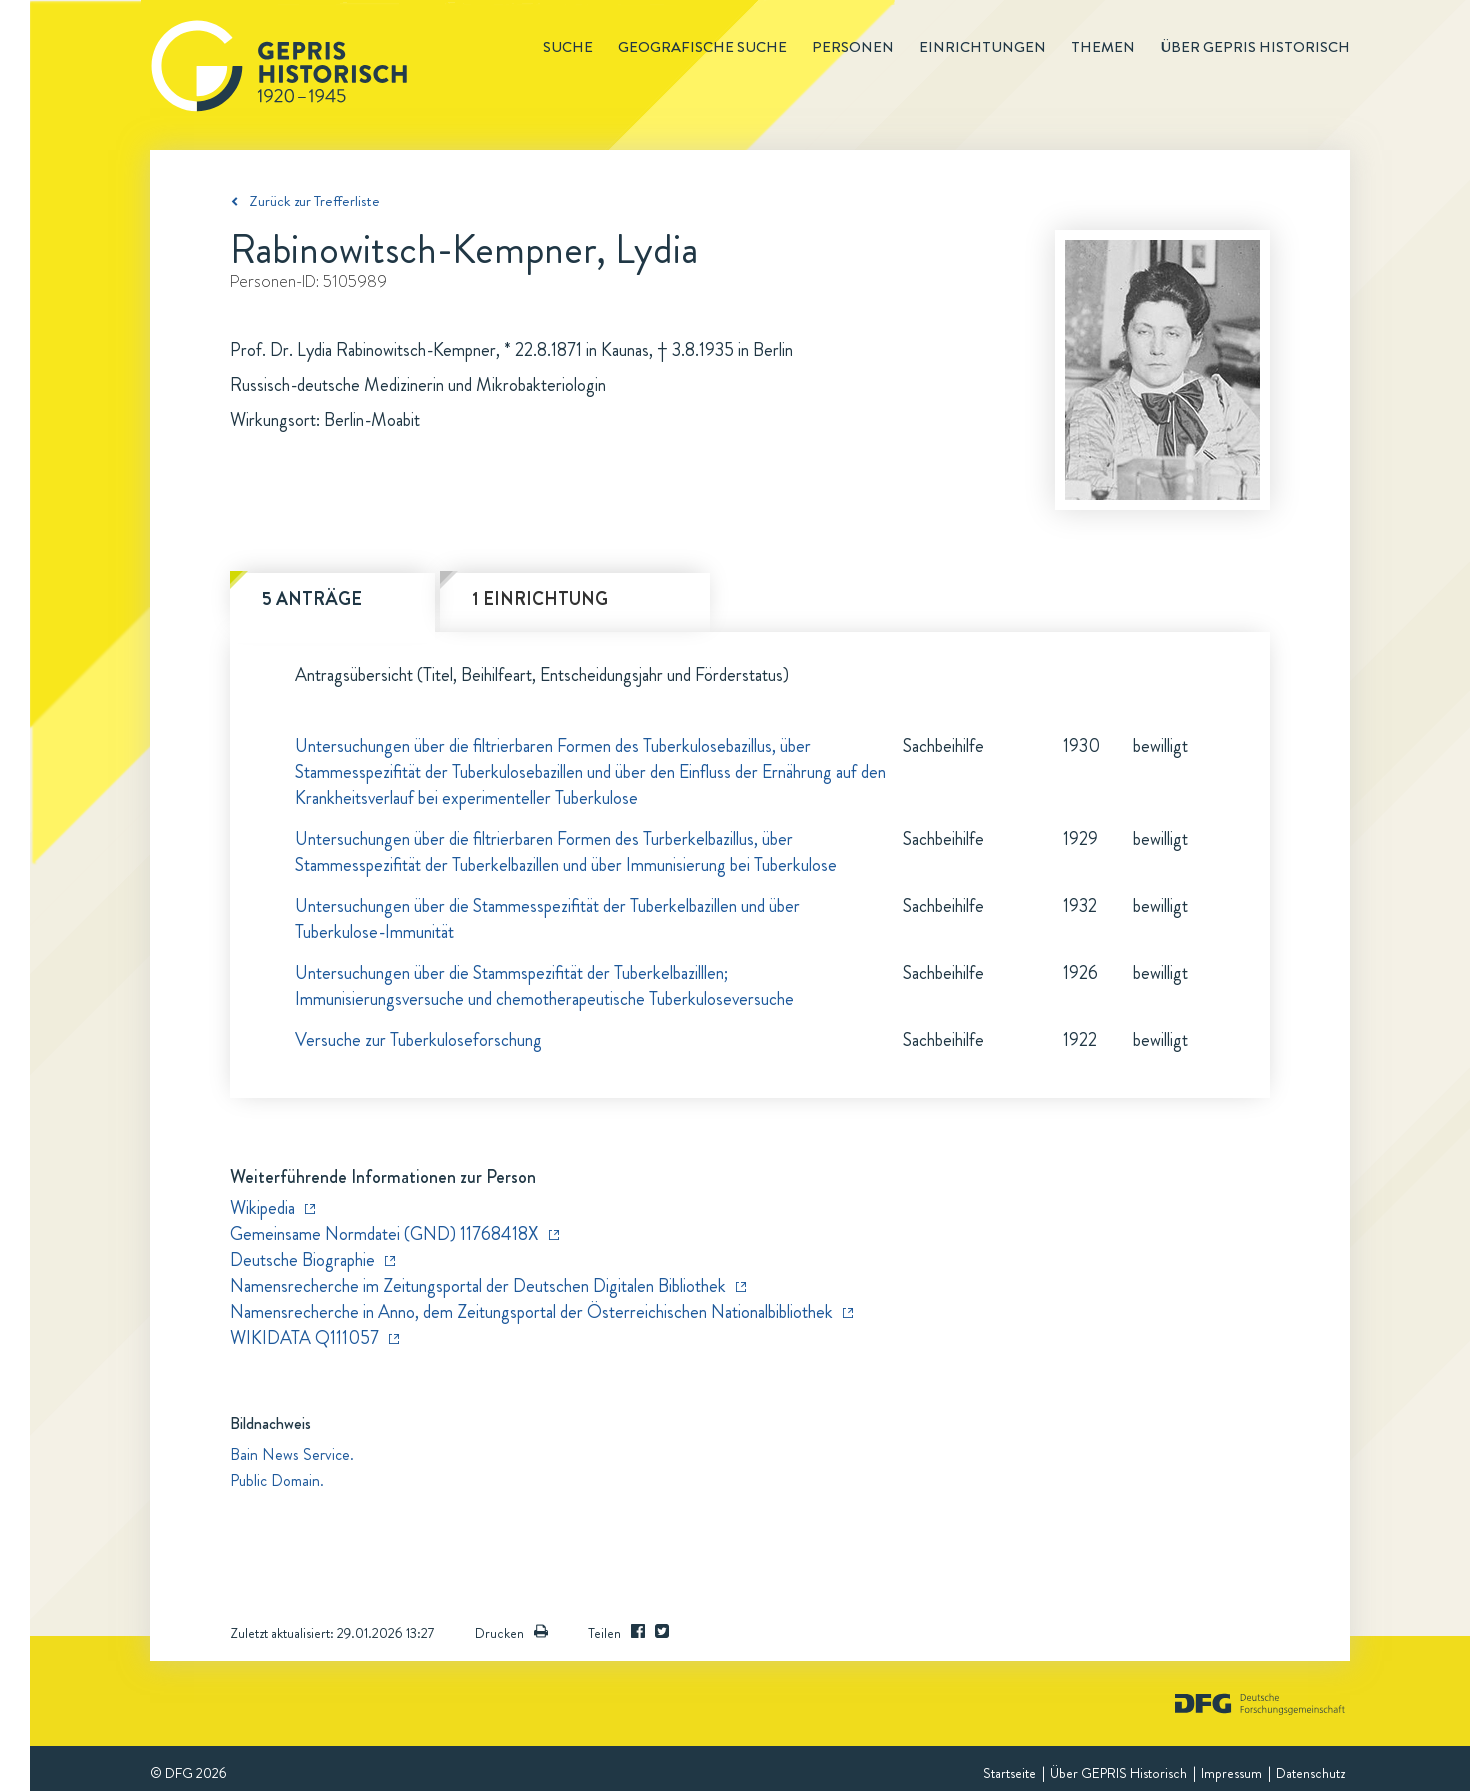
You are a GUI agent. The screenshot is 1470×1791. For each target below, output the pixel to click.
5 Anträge (312, 599)
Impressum (1231, 1773)
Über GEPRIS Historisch (1118, 1773)
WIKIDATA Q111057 (304, 1338)
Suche (568, 47)
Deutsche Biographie (302, 1260)
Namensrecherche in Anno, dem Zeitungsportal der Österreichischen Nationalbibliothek (531, 1312)
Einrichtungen (982, 47)
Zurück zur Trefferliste (314, 201)
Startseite (1009, 1773)
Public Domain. (277, 1480)
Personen (853, 47)
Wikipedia (262, 1208)
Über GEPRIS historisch (1255, 47)
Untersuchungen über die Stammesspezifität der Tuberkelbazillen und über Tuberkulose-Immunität (547, 919)
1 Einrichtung (540, 599)
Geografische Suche (702, 47)
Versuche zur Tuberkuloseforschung (418, 1040)
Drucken (511, 1633)
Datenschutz (1310, 1773)
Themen (1103, 47)
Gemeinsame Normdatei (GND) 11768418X (384, 1234)
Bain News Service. (292, 1454)
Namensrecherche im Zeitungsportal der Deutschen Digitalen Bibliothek (478, 1286)
